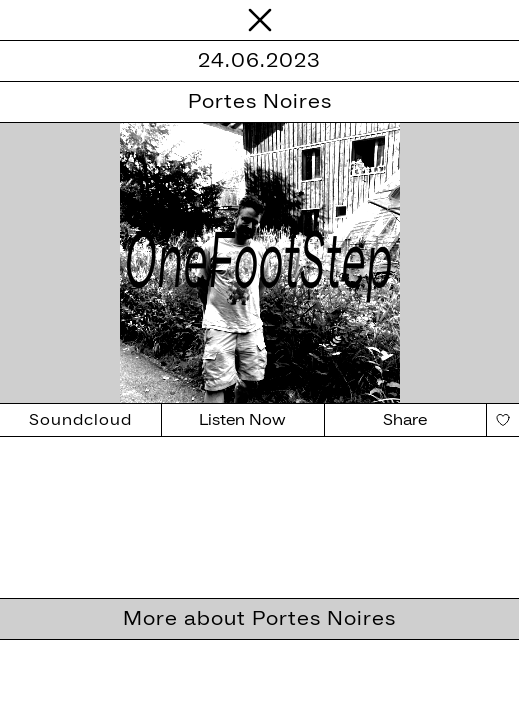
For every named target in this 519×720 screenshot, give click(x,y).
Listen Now (242, 420)
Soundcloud (80, 420)
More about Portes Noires (259, 619)
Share (405, 420)
